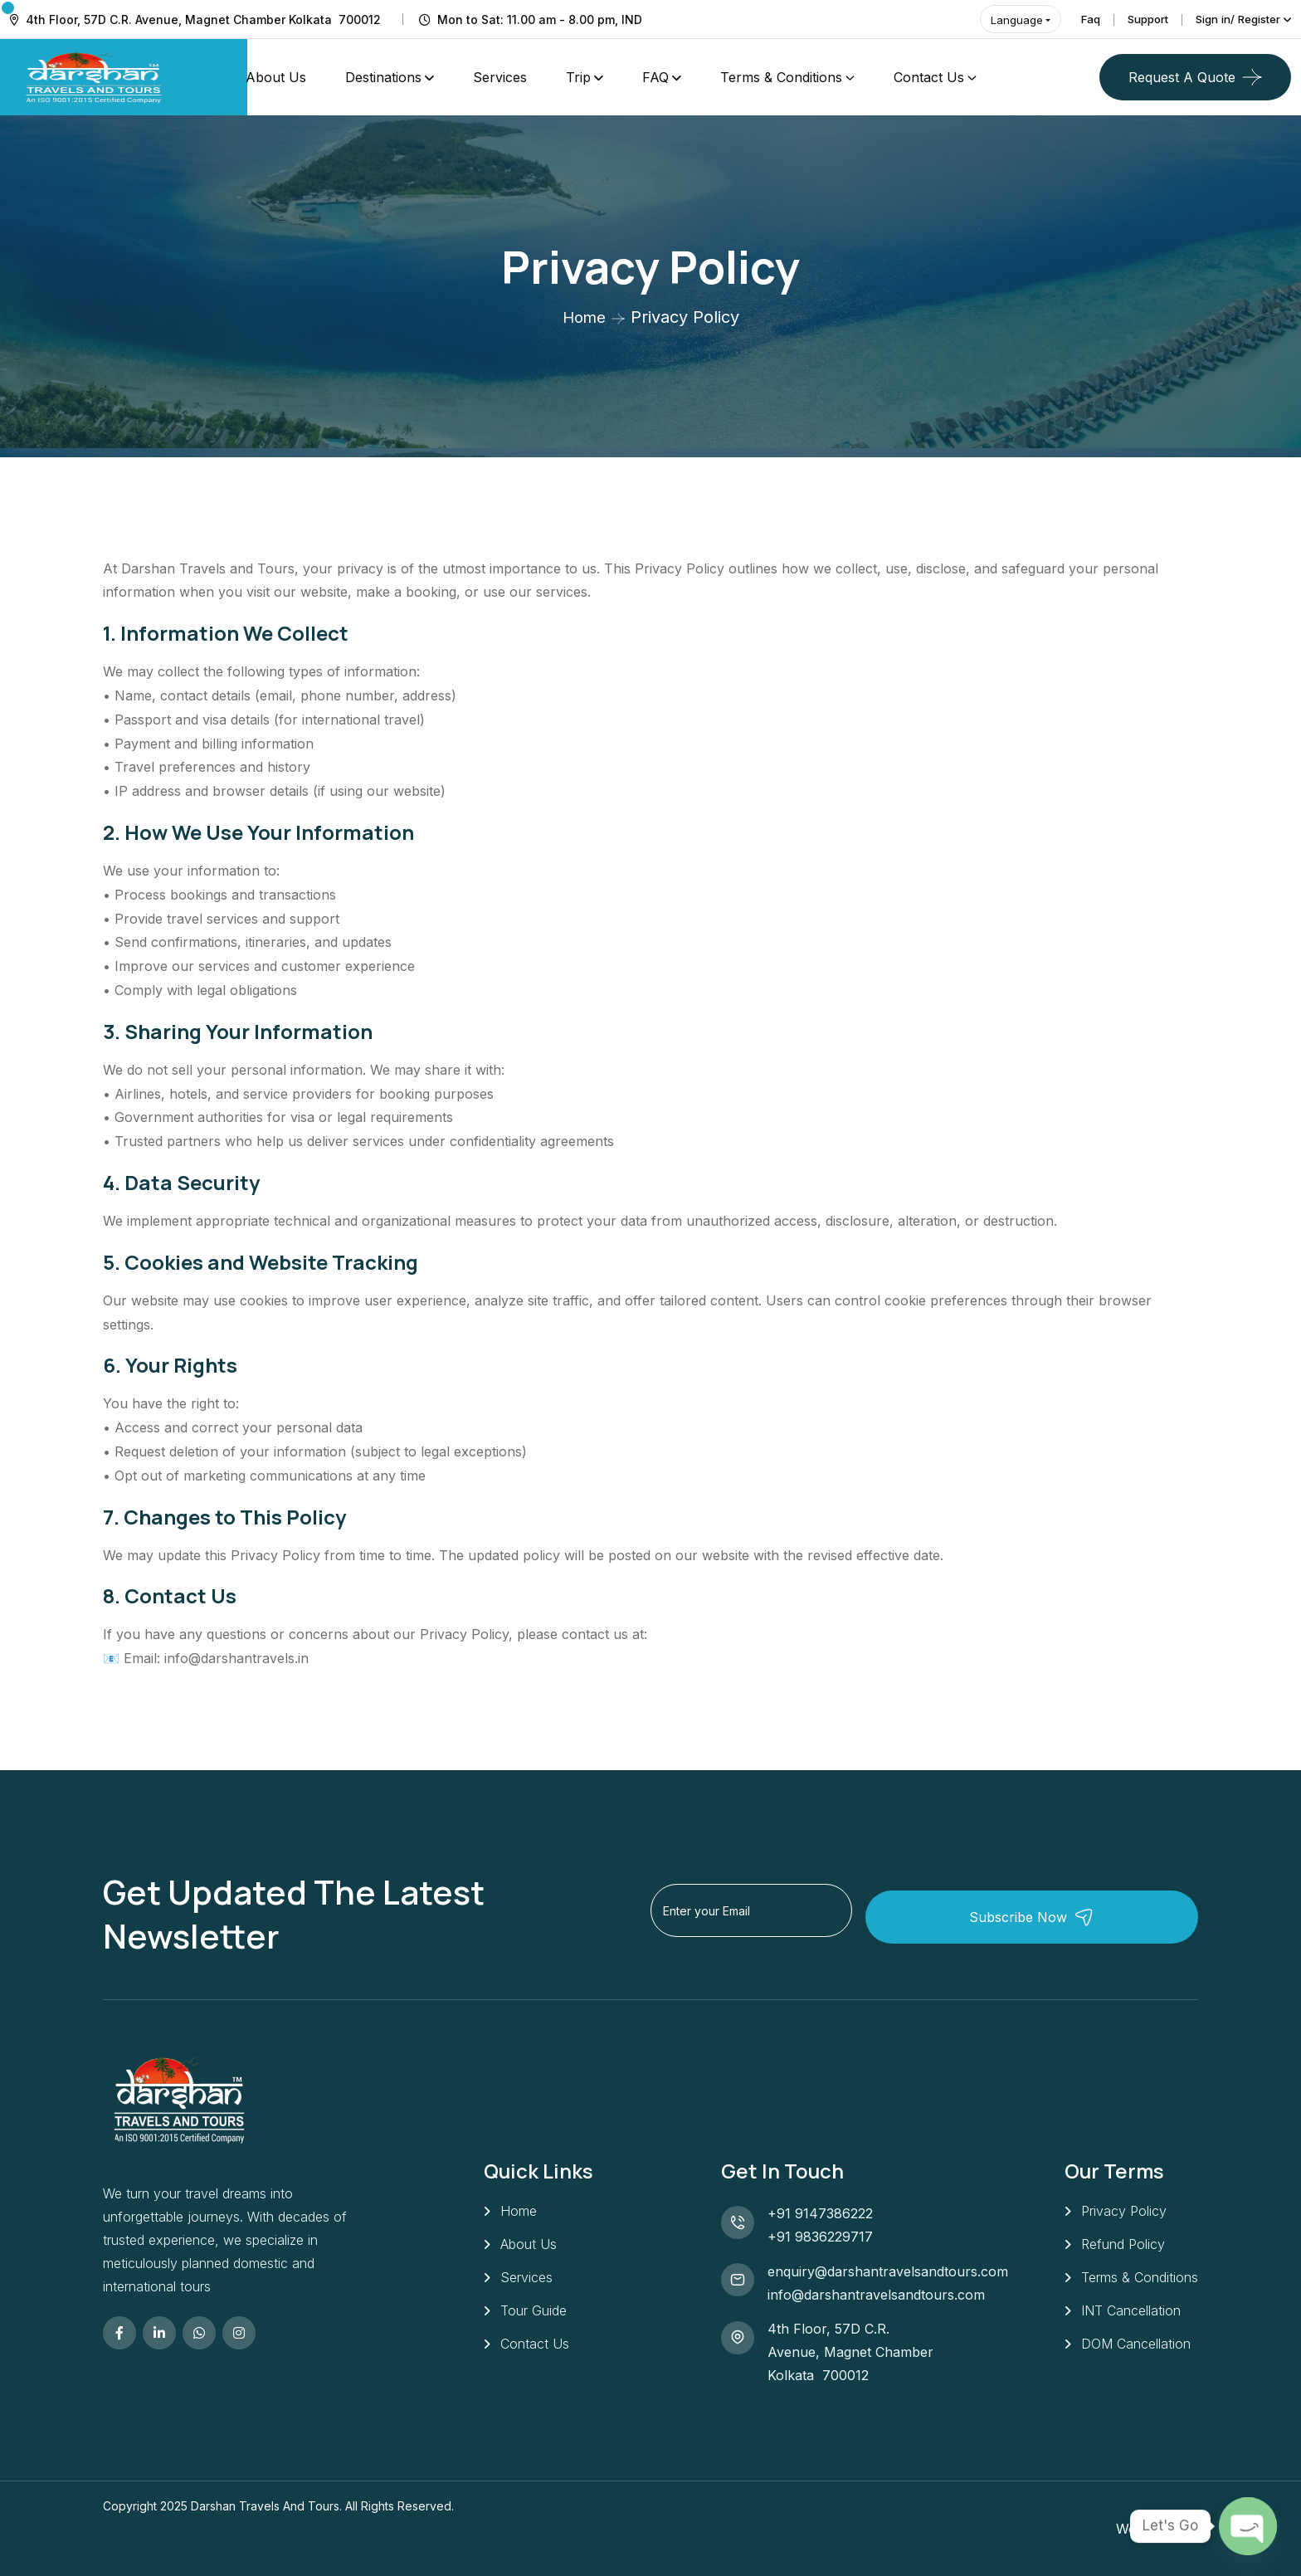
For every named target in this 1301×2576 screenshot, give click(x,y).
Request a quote (1181, 77)
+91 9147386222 (820, 2213)
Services (500, 77)
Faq (1073, 19)
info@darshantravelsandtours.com (876, 2294)
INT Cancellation (1131, 2315)
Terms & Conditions (781, 77)
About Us (276, 77)
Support (1134, 19)
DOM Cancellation (1136, 2350)
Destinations (383, 77)
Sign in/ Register (1232, 19)
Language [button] (998, 19)
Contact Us (929, 77)
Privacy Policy (1124, 2211)
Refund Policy (1123, 2245)
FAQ (655, 77)
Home (583, 317)
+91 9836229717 (820, 2236)
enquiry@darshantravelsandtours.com (887, 2271)
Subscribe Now (1104, 1913)
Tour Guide (533, 2315)
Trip (578, 77)
